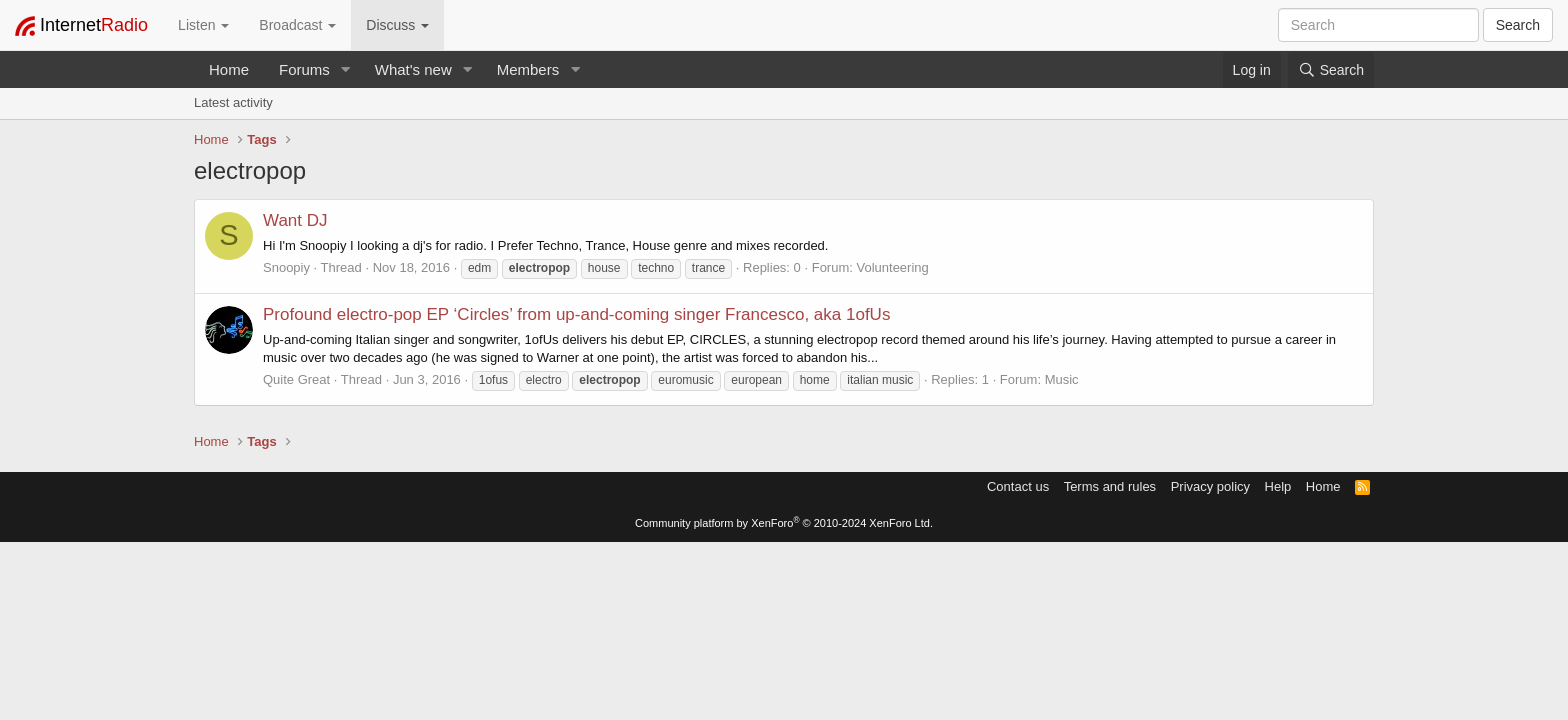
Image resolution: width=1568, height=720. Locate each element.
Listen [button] (203, 25)
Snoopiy (286, 267)
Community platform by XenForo (784, 523)
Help (1278, 486)
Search (1518, 25)
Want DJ (295, 220)
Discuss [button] (397, 25)
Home (229, 69)
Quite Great (296, 379)
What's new (413, 69)
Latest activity (233, 102)
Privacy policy (1210, 486)
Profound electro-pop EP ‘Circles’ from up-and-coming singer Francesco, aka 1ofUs (576, 314)
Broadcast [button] (297, 25)
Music (1062, 379)
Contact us (1018, 486)
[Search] (1331, 70)
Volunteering (892, 267)
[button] (346, 69)
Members (528, 69)
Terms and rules (1110, 486)
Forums (304, 69)
